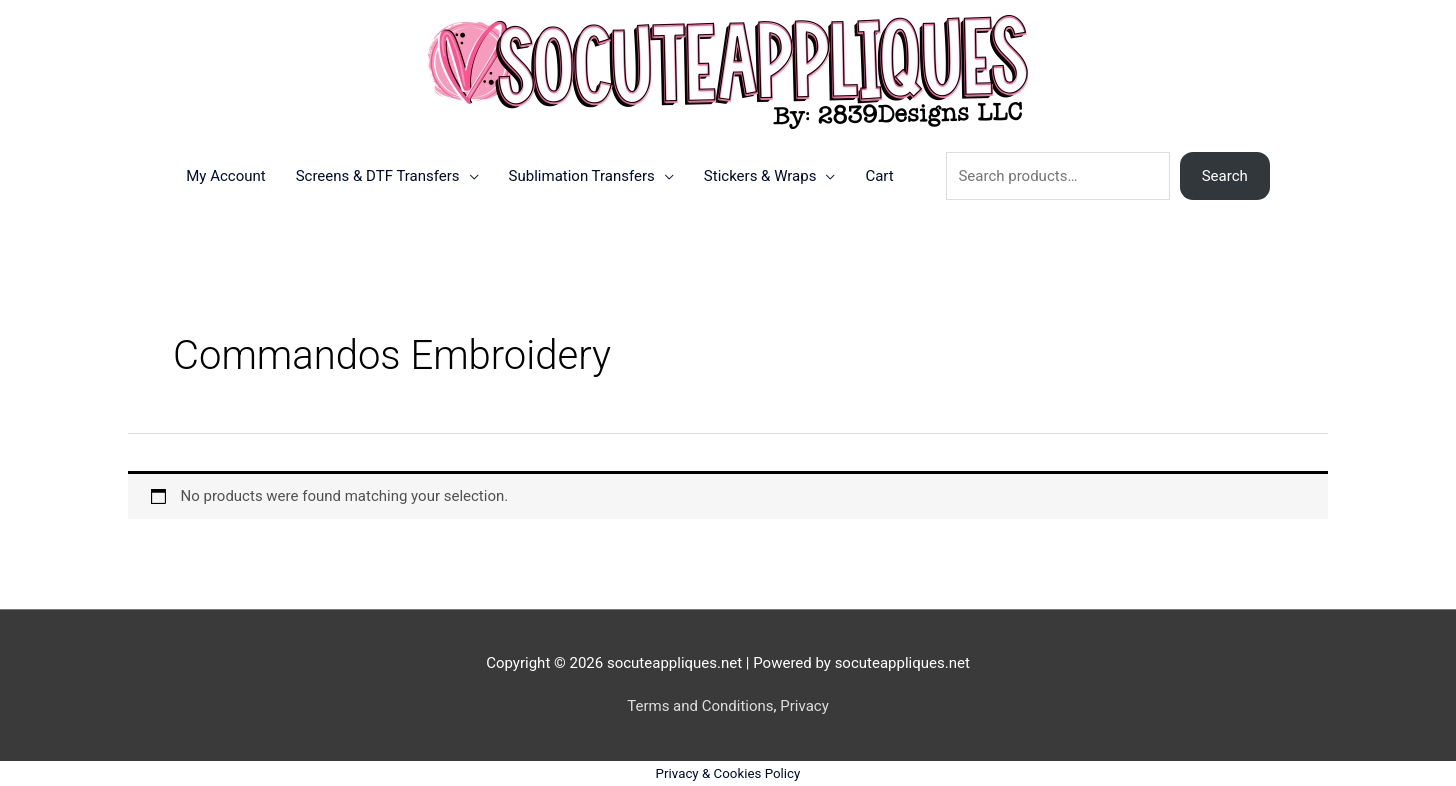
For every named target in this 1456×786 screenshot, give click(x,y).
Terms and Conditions (700, 706)
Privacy (804, 706)
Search (1225, 176)
